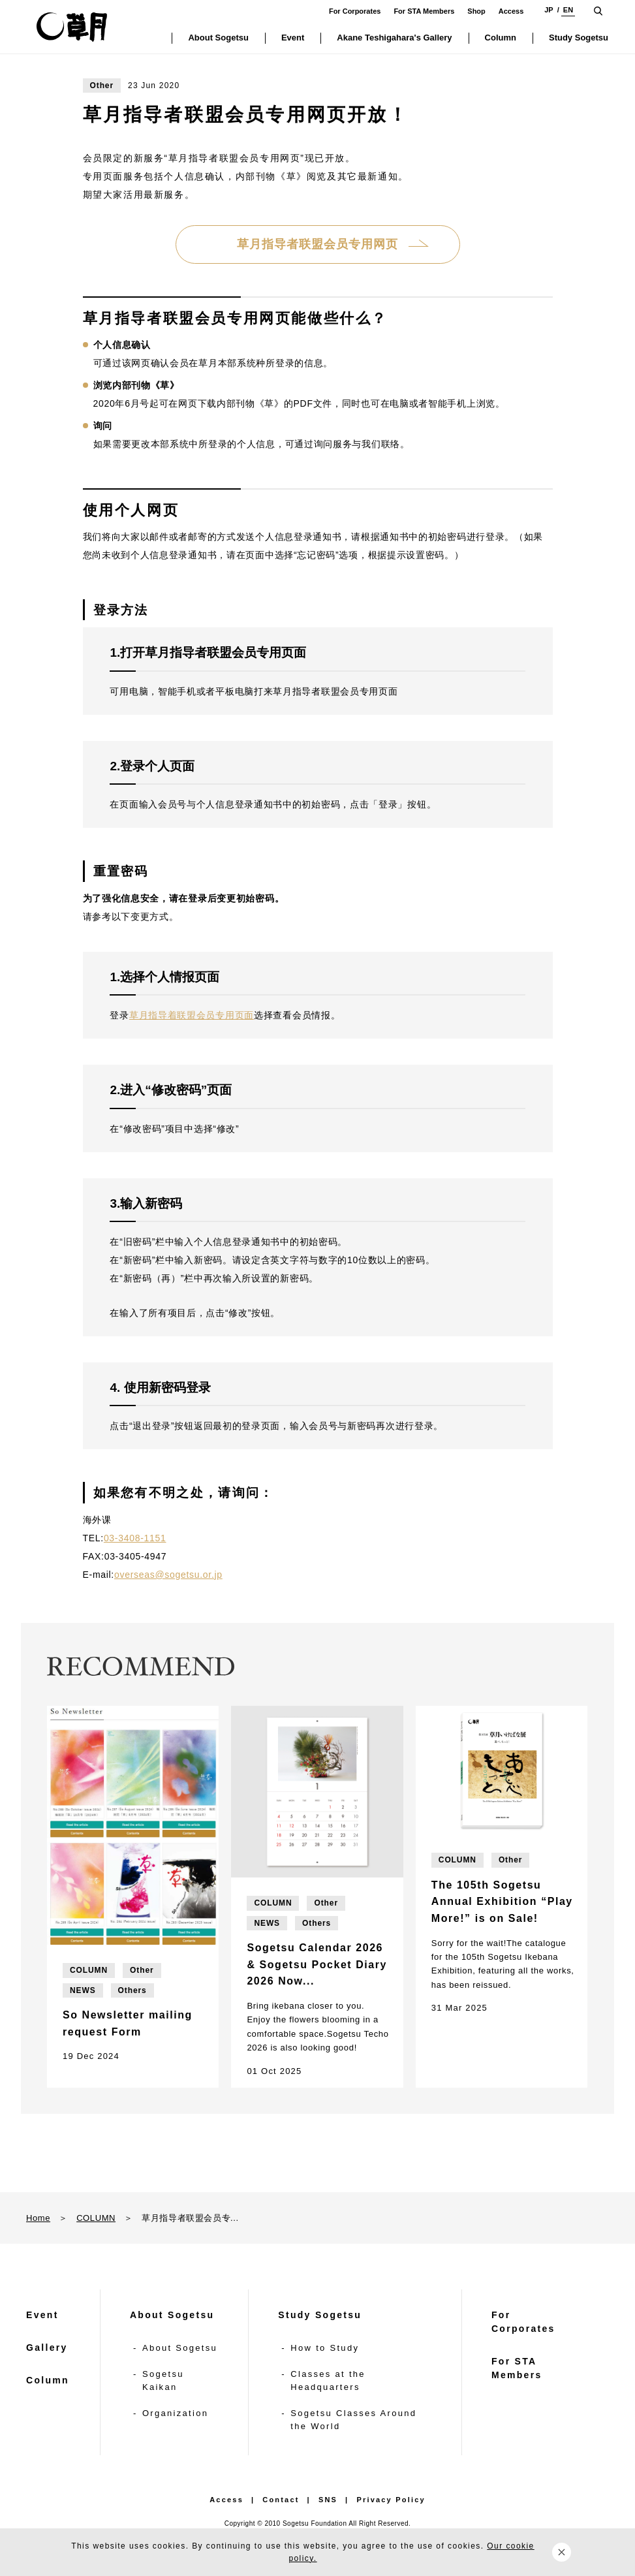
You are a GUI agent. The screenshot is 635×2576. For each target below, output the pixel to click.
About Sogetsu (172, 2315)
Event (42, 2315)
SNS (327, 2500)
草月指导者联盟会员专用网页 (317, 244)
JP (548, 10)
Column (47, 2380)
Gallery (47, 2347)
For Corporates (354, 11)
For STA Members (424, 11)
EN (568, 10)
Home (38, 2218)
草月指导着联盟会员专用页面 (191, 1015)
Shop (476, 11)
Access (511, 11)
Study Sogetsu (320, 2315)
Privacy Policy (390, 2500)
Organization (175, 2413)
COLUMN (96, 2218)
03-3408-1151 (135, 1538)
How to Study (324, 2348)
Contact (280, 2500)
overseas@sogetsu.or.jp (168, 1574)
